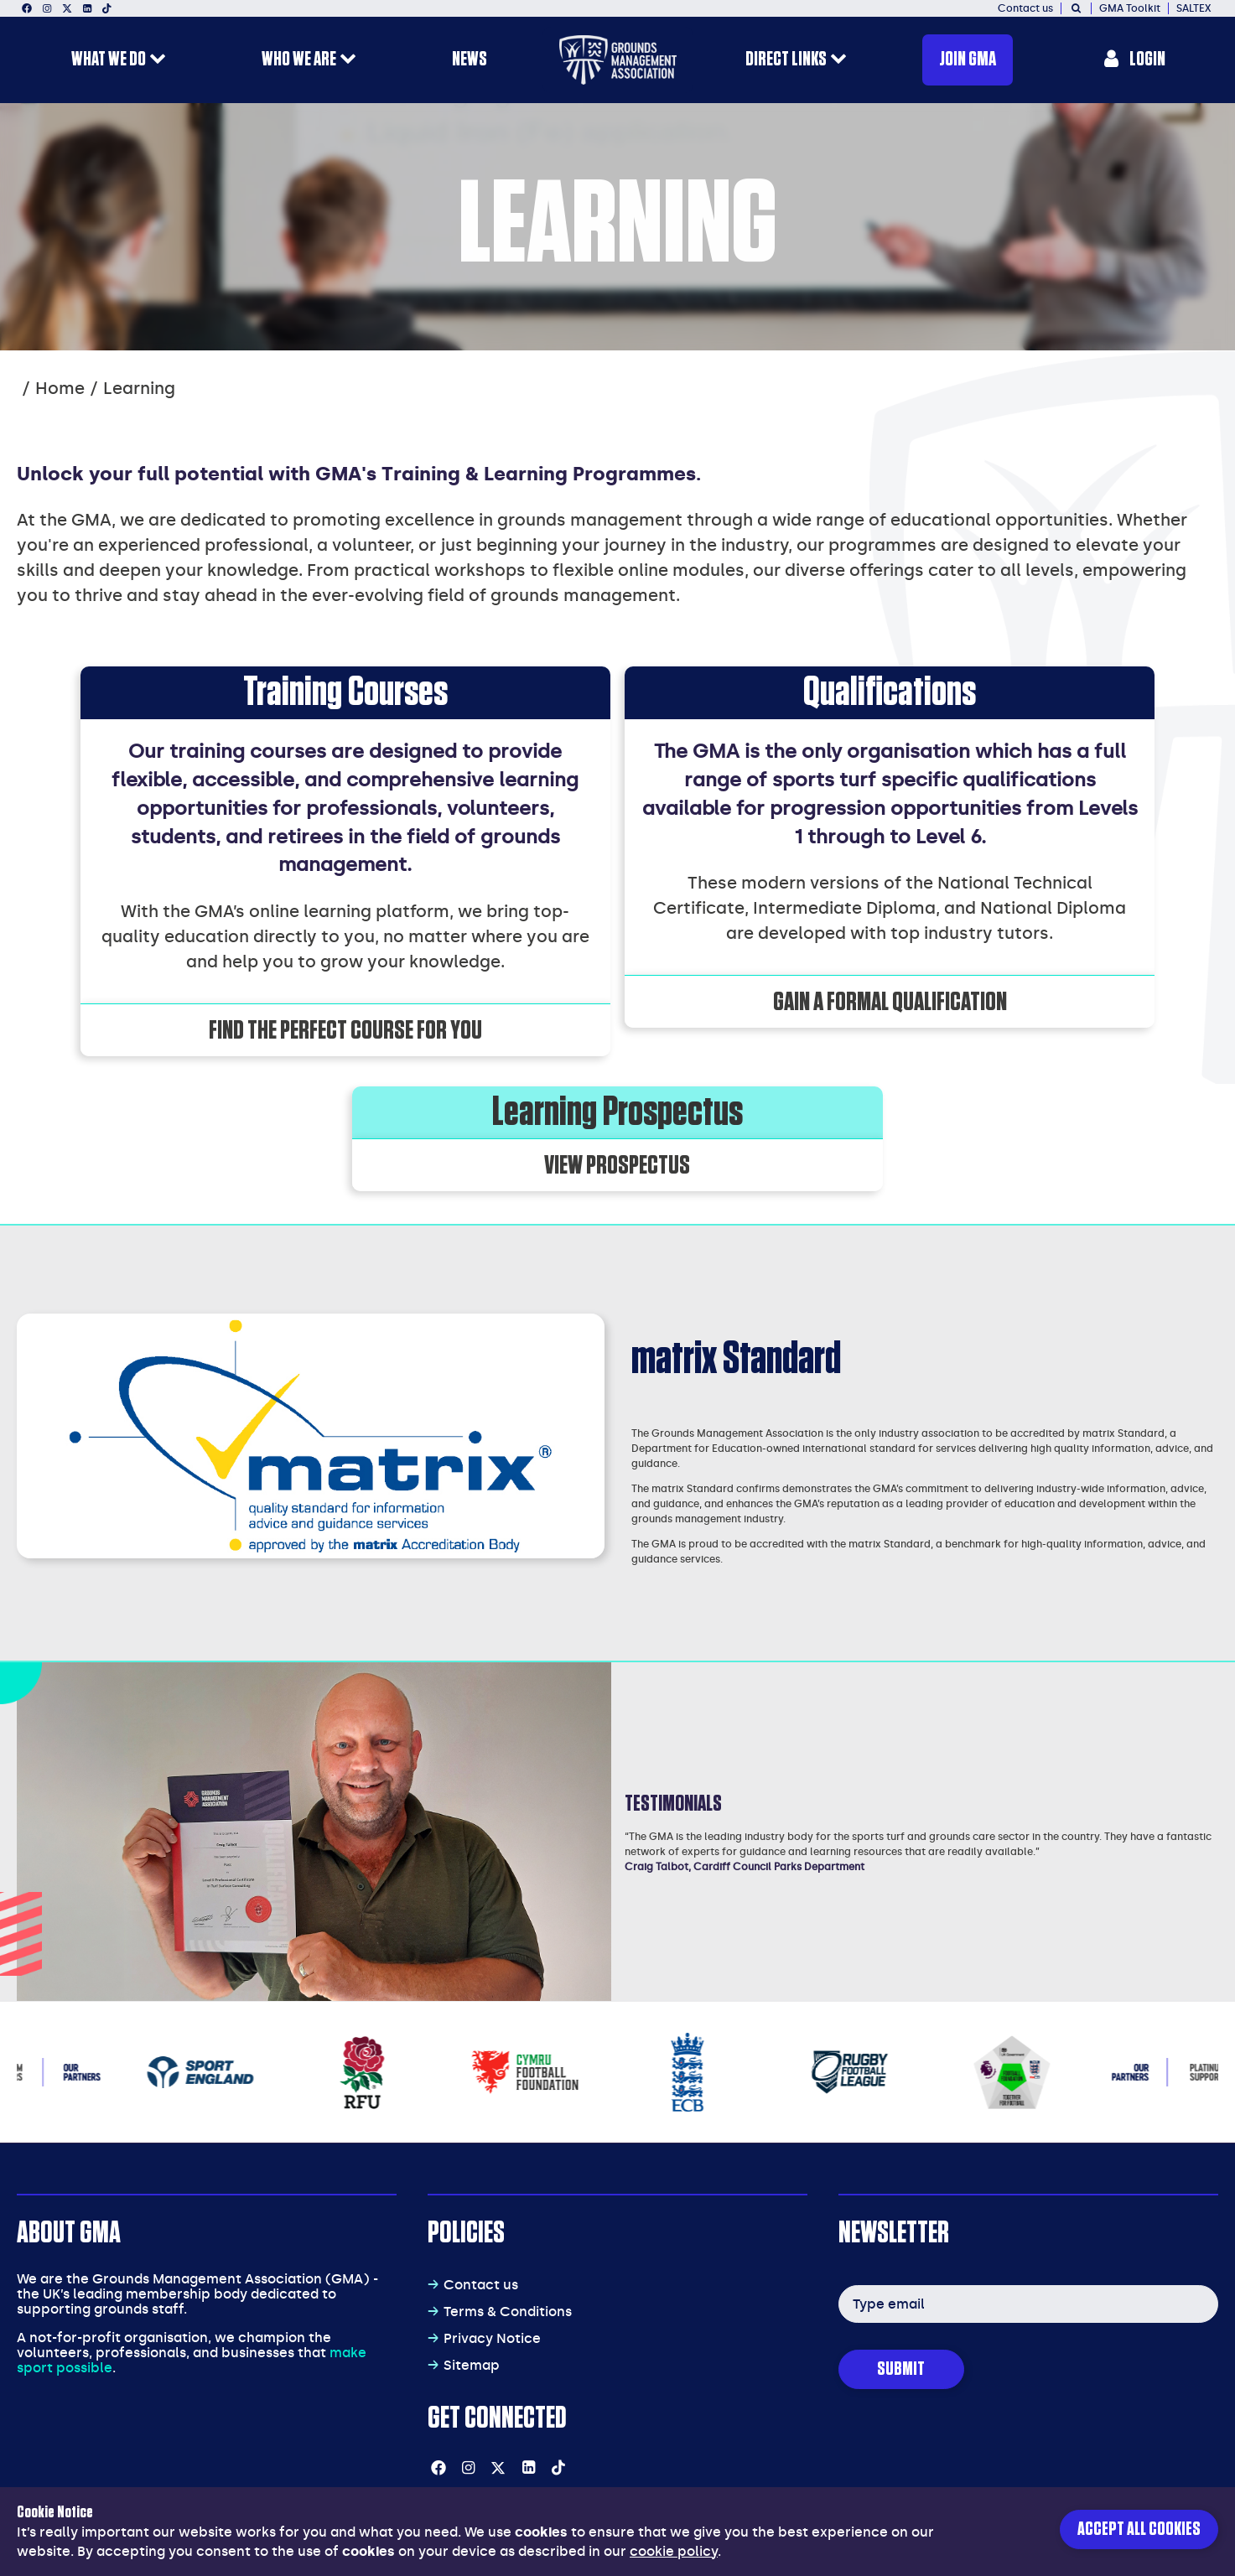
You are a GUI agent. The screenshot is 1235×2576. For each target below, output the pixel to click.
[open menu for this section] (157, 60)
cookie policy (674, 2551)
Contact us (481, 2285)
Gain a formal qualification (890, 1001)
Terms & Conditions (508, 2311)
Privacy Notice (492, 2338)
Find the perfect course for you (345, 1030)
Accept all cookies (1139, 2529)
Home (60, 388)
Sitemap (472, 2365)
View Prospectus (617, 1165)
